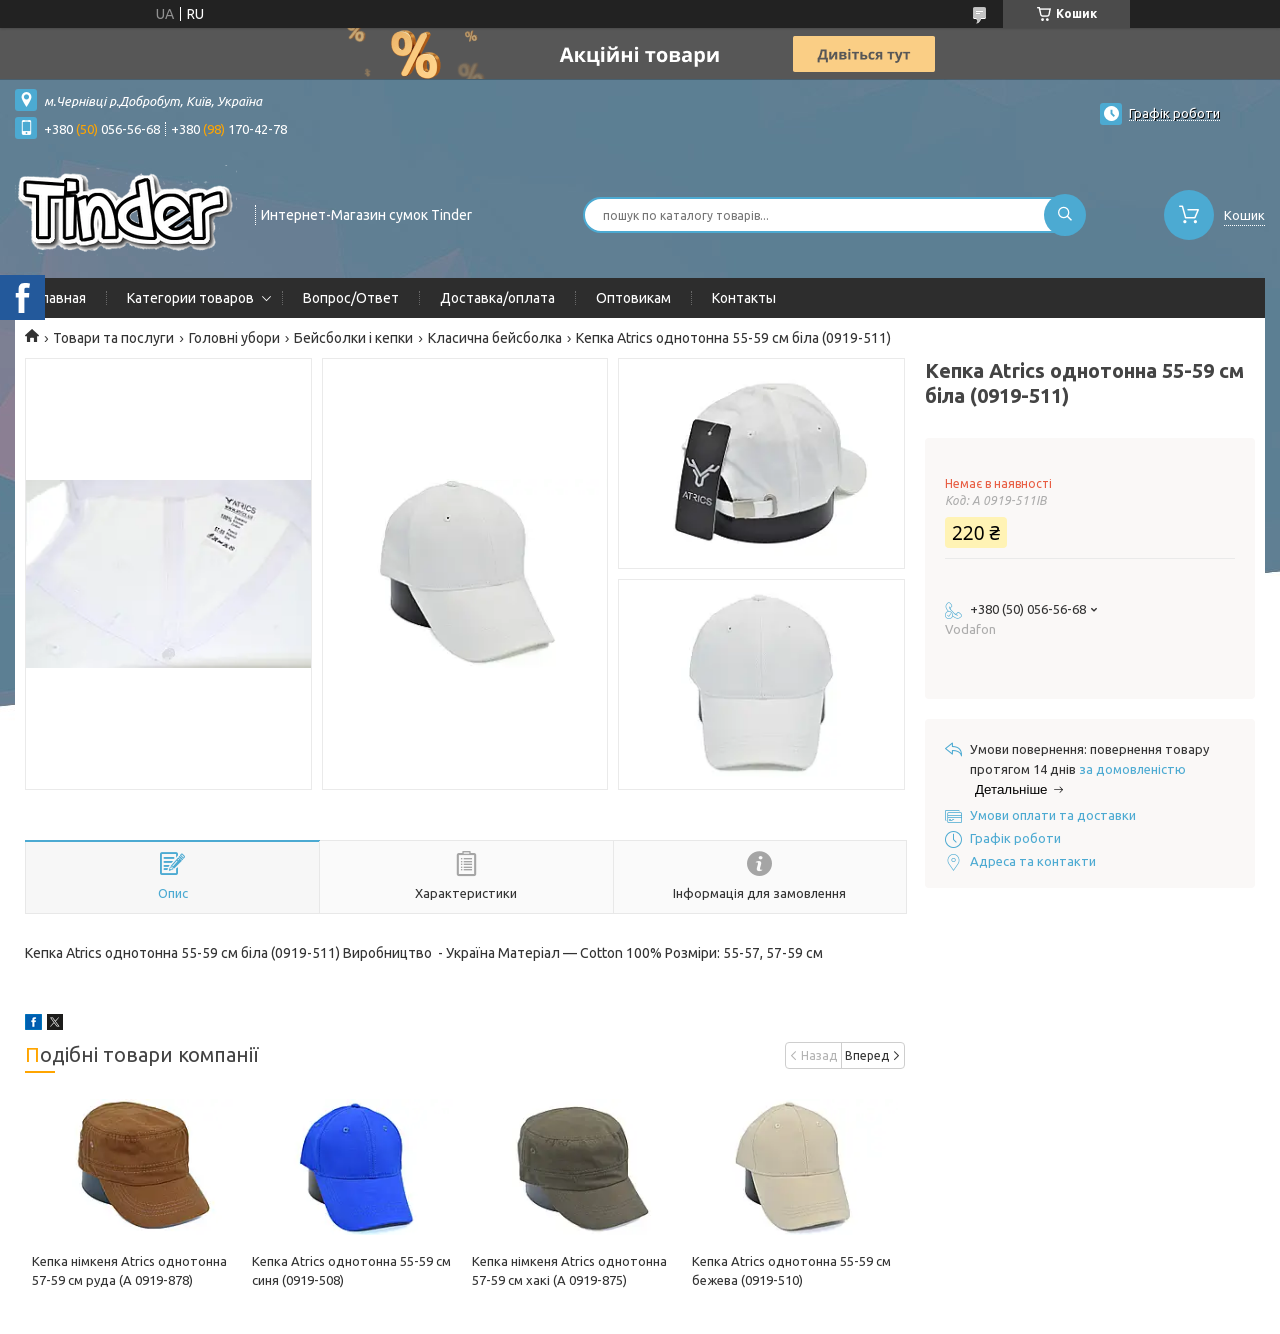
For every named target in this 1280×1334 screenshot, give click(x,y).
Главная (60, 298)
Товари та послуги (113, 338)
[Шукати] (1065, 215)
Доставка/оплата (497, 298)
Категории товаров (190, 298)
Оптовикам (633, 298)
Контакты (744, 298)
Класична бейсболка (495, 338)
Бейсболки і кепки (353, 338)
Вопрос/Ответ (351, 298)
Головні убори (234, 338)
